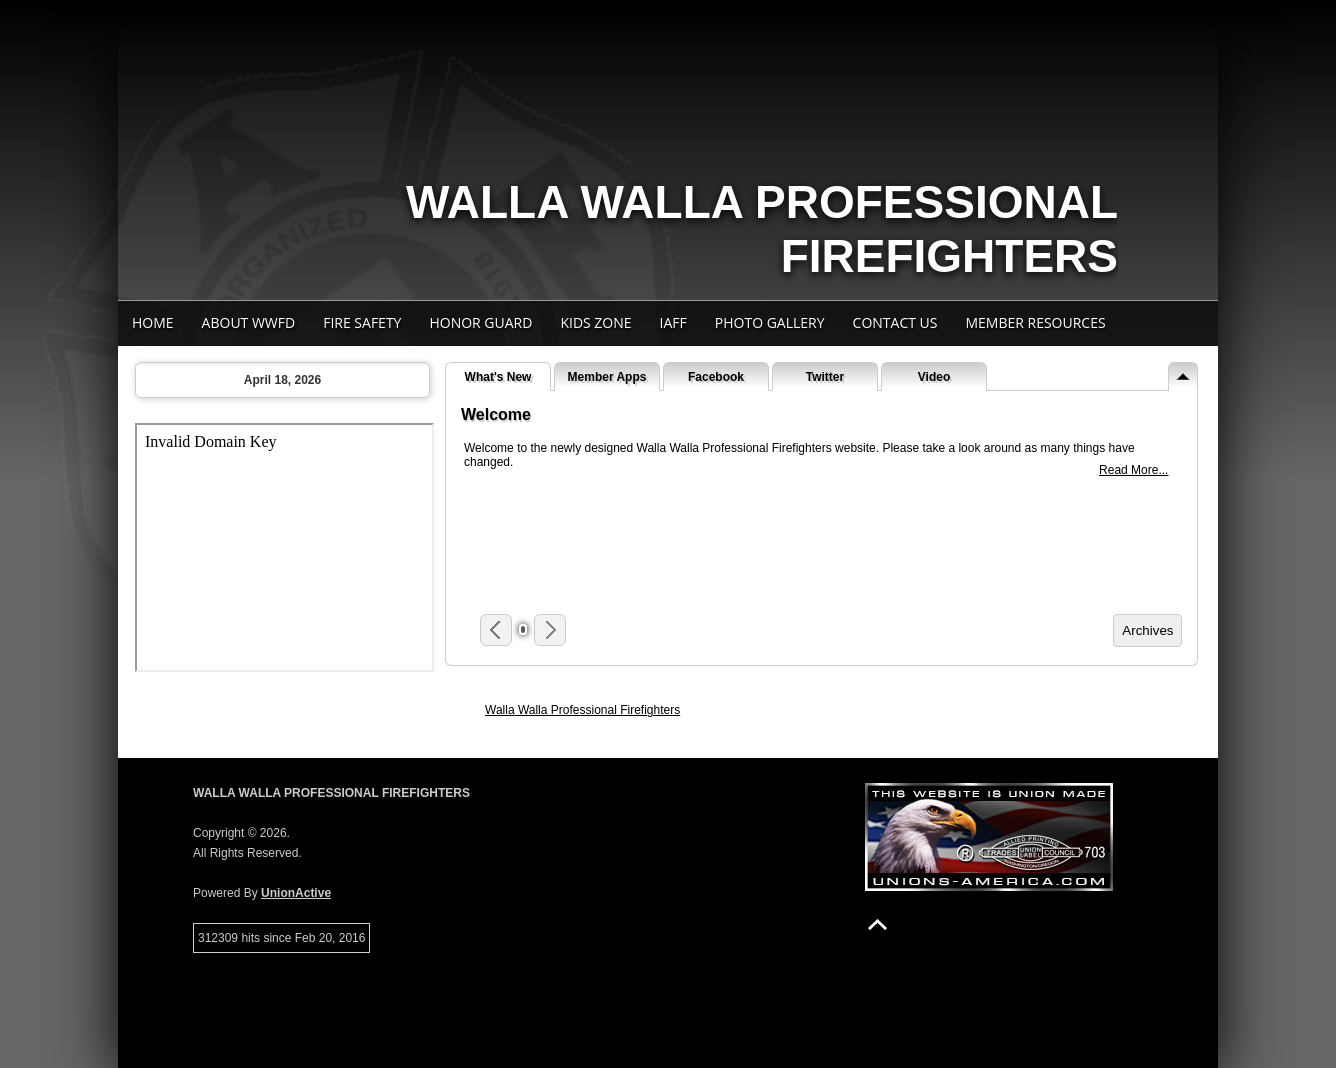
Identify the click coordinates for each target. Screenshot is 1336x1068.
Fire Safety (362, 322)
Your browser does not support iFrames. (284, 547)
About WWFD (249, 322)
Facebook (716, 377)
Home (153, 322)
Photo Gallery (770, 322)
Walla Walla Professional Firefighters (582, 710)
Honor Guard (480, 322)
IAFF (673, 322)
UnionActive (296, 893)
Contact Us (895, 322)
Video (934, 377)
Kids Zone (595, 322)
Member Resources (1035, 322)
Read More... (1133, 470)
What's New (498, 377)
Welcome (496, 414)
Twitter (825, 377)
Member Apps (607, 377)
